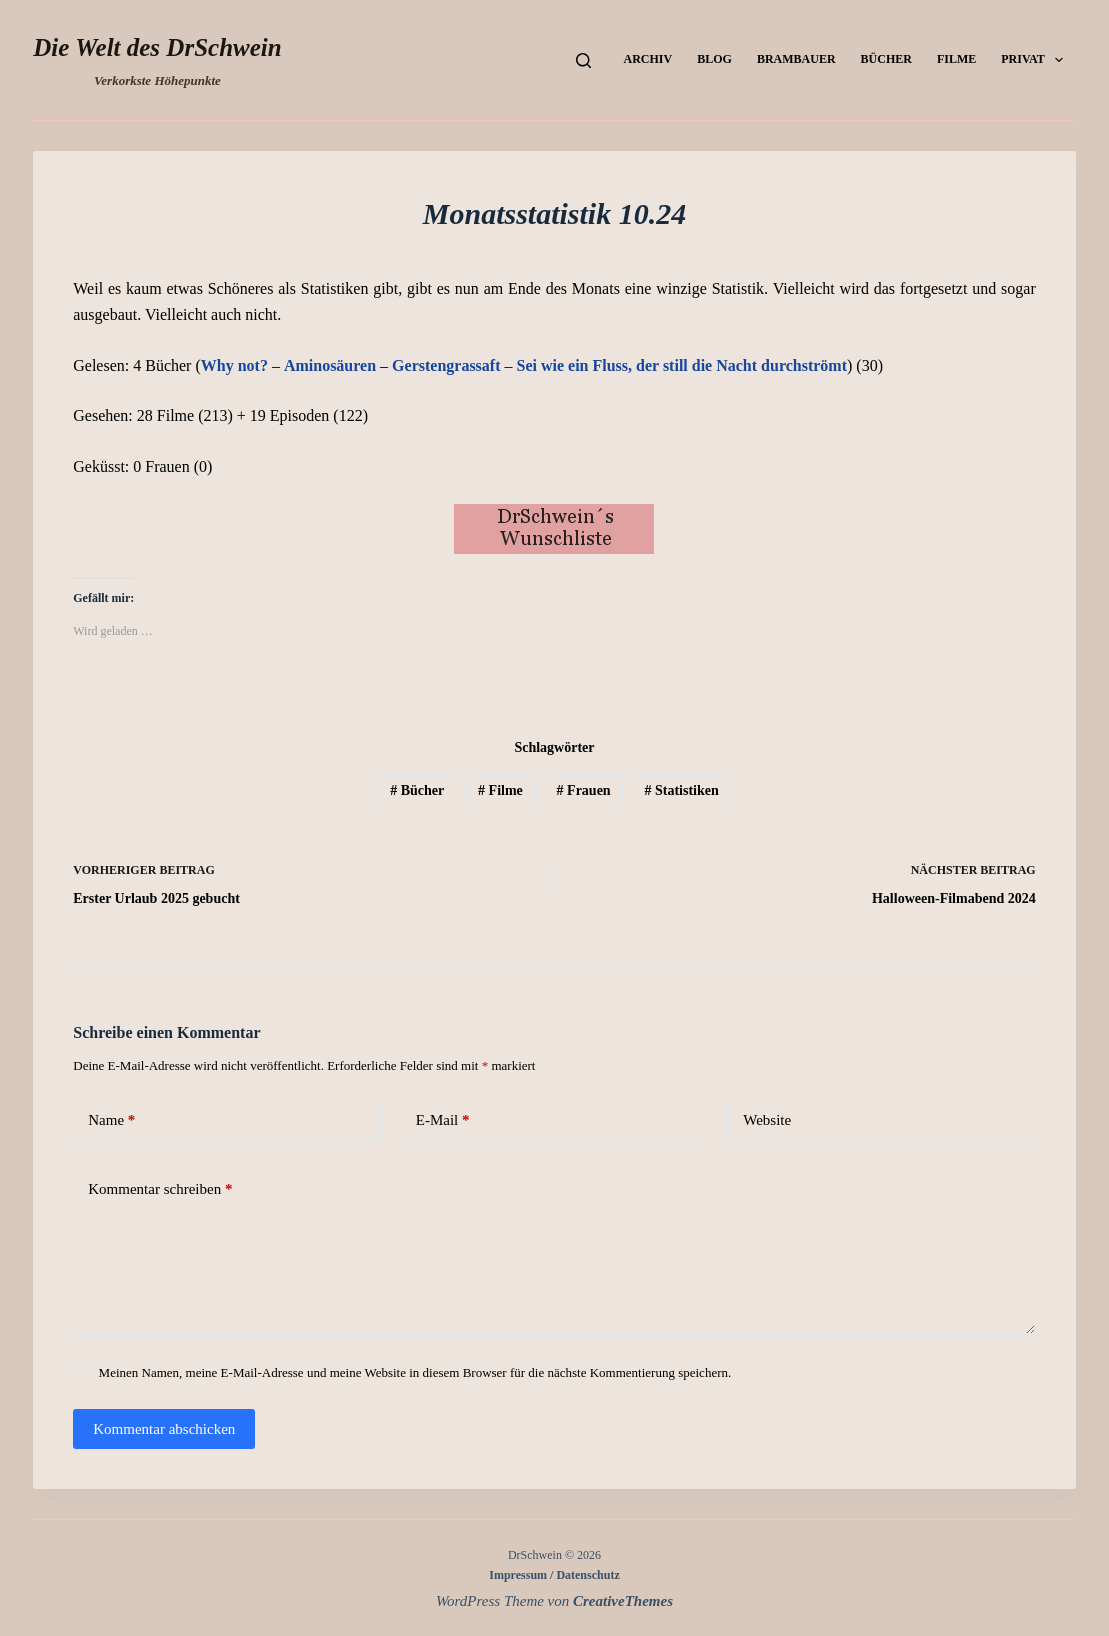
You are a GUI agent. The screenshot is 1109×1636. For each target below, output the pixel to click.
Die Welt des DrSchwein (157, 47)
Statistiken (681, 790)
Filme (956, 59)
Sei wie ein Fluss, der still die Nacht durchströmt (682, 365)
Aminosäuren (330, 365)
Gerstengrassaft (446, 365)
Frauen (584, 790)
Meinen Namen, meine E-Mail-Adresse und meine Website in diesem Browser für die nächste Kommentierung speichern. (415, 1372)
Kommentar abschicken (164, 1429)
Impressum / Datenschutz (554, 1575)
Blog (714, 59)
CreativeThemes (623, 1601)
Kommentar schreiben (160, 1189)
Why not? (234, 365)
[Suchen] (583, 60)
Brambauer (796, 59)
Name (111, 1120)
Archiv (648, 59)
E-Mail (443, 1120)
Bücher (886, 59)
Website (767, 1120)
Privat (1036, 60)
